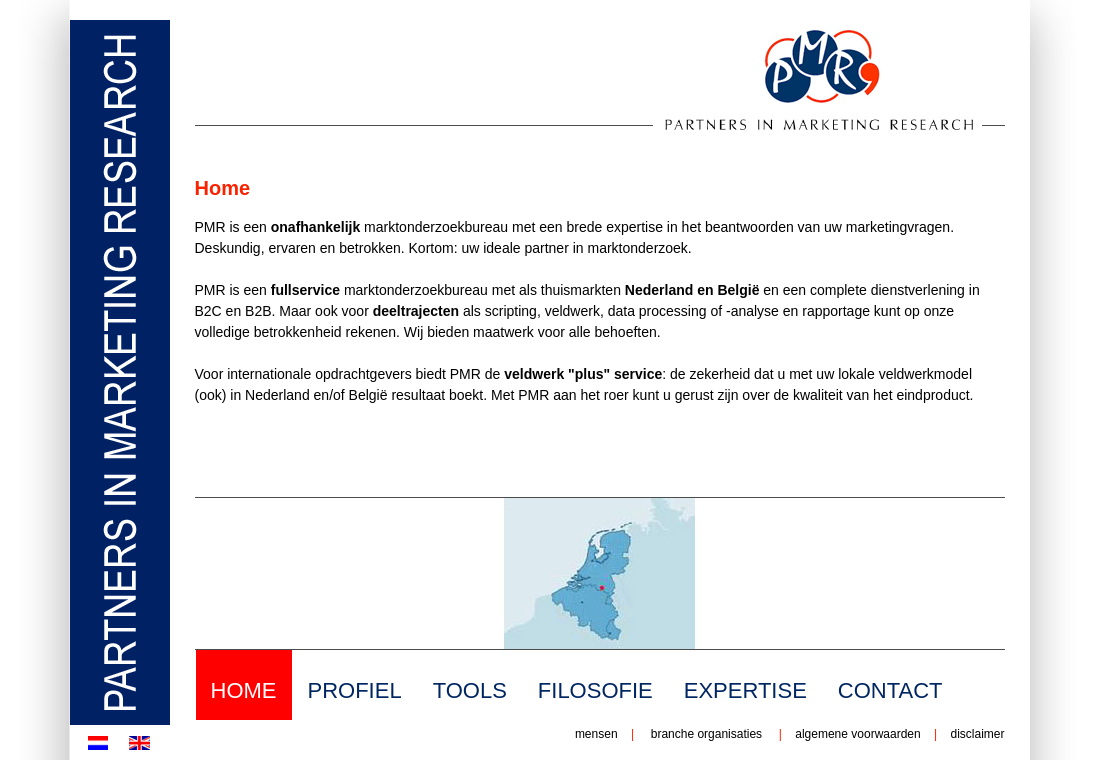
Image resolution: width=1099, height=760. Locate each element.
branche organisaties (706, 734)
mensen (596, 734)
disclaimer (975, 734)
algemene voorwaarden (857, 734)
